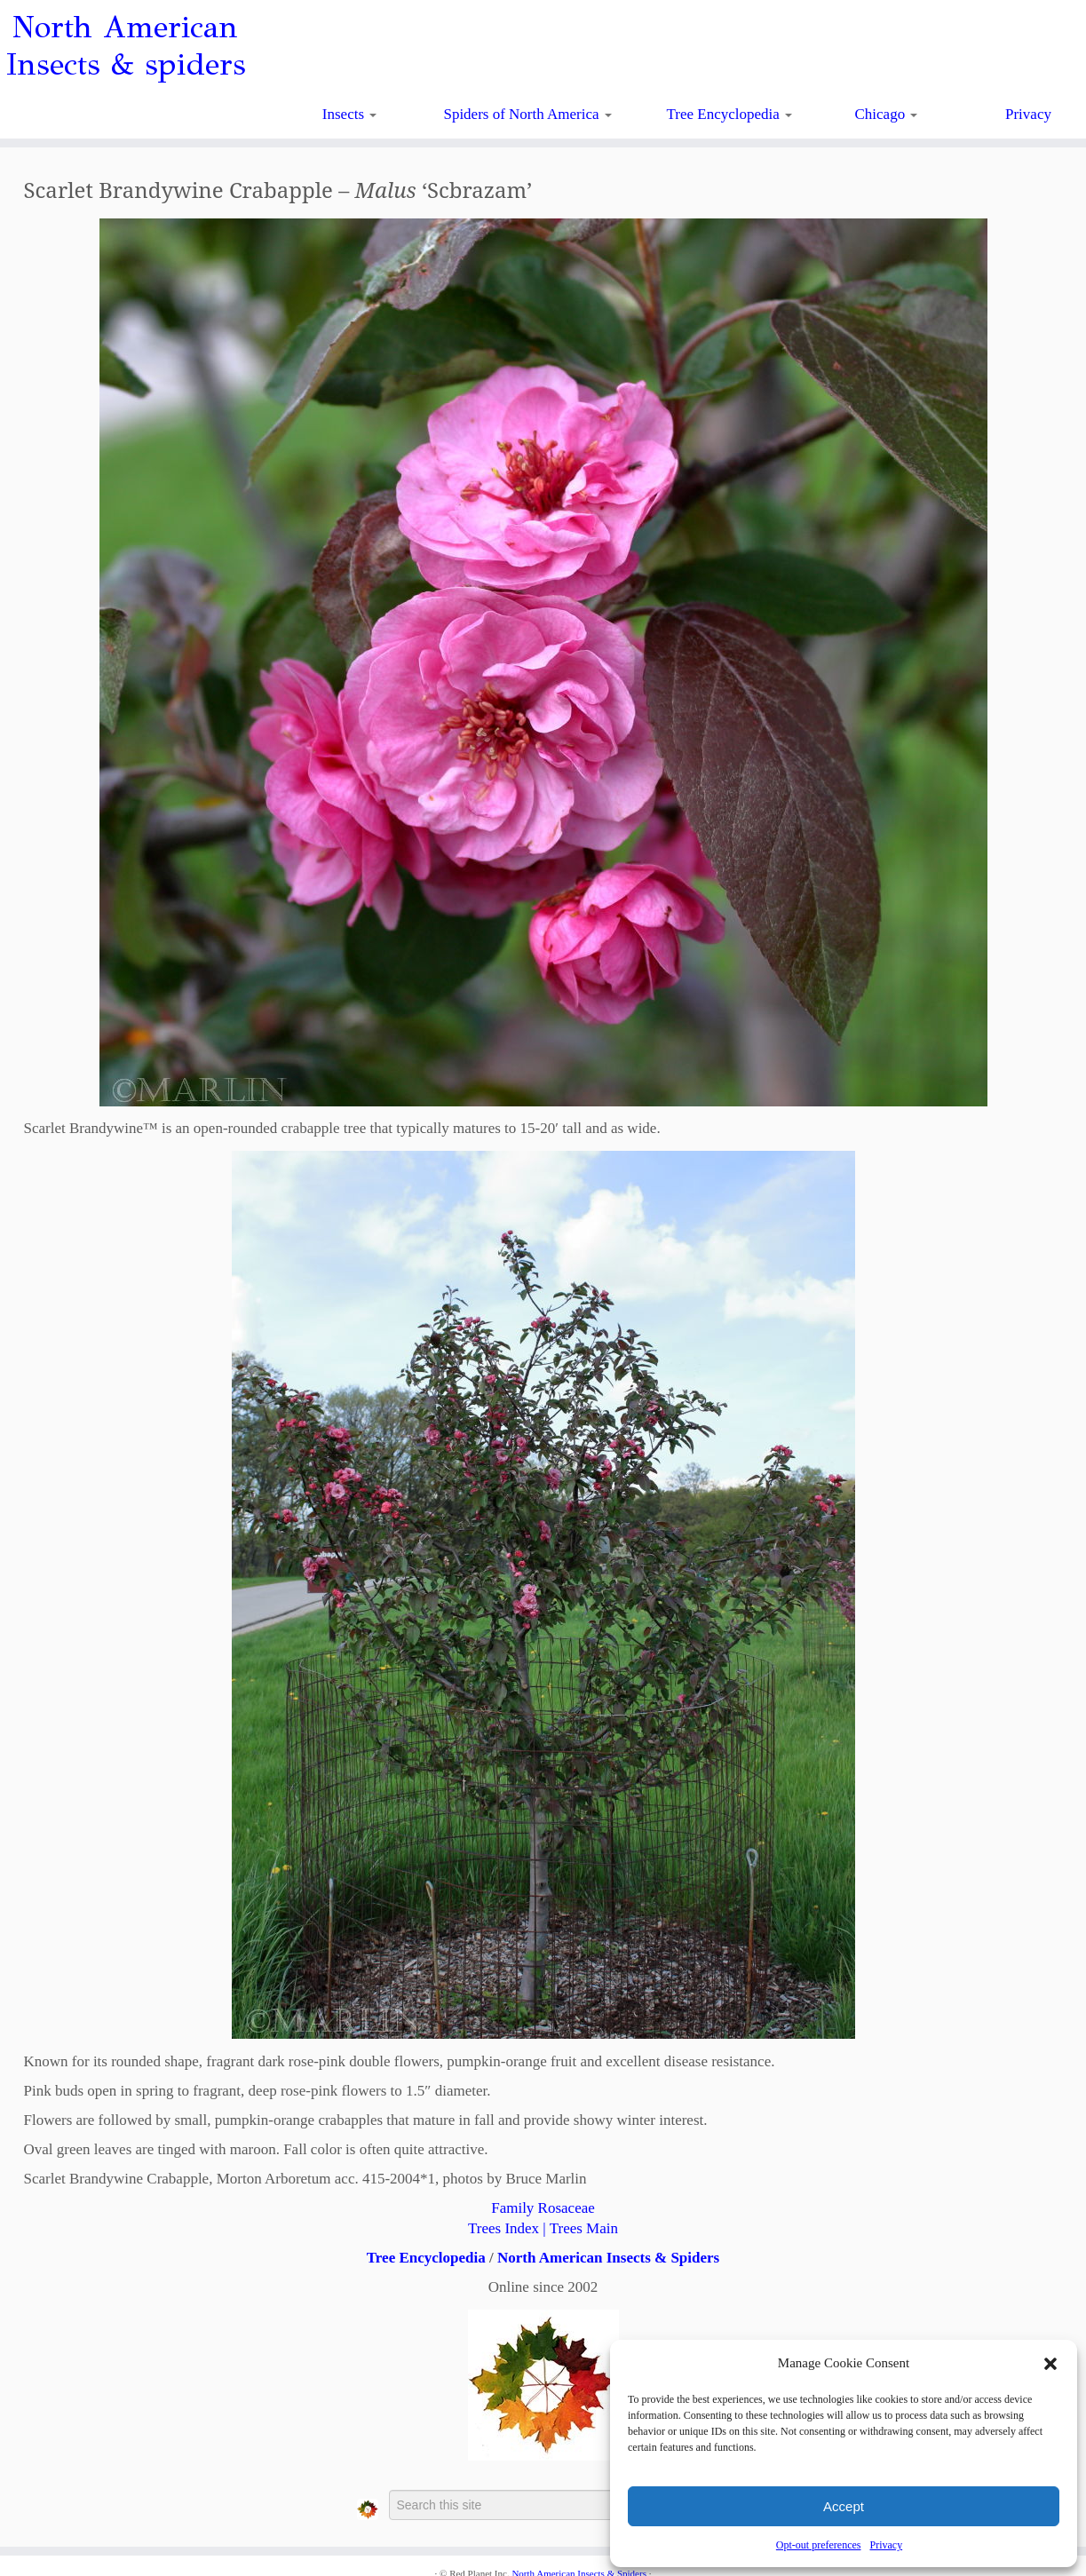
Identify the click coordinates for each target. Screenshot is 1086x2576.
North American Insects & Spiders (608, 2257)
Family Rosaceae (543, 2208)
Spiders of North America (527, 114)
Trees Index (503, 2228)
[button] (1050, 2364)
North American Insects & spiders (125, 46)
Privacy (885, 2545)
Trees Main (584, 2228)
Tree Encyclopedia (730, 114)
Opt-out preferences (818, 2545)
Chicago (886, 114)
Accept (843, 2506)
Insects (349, 114)
